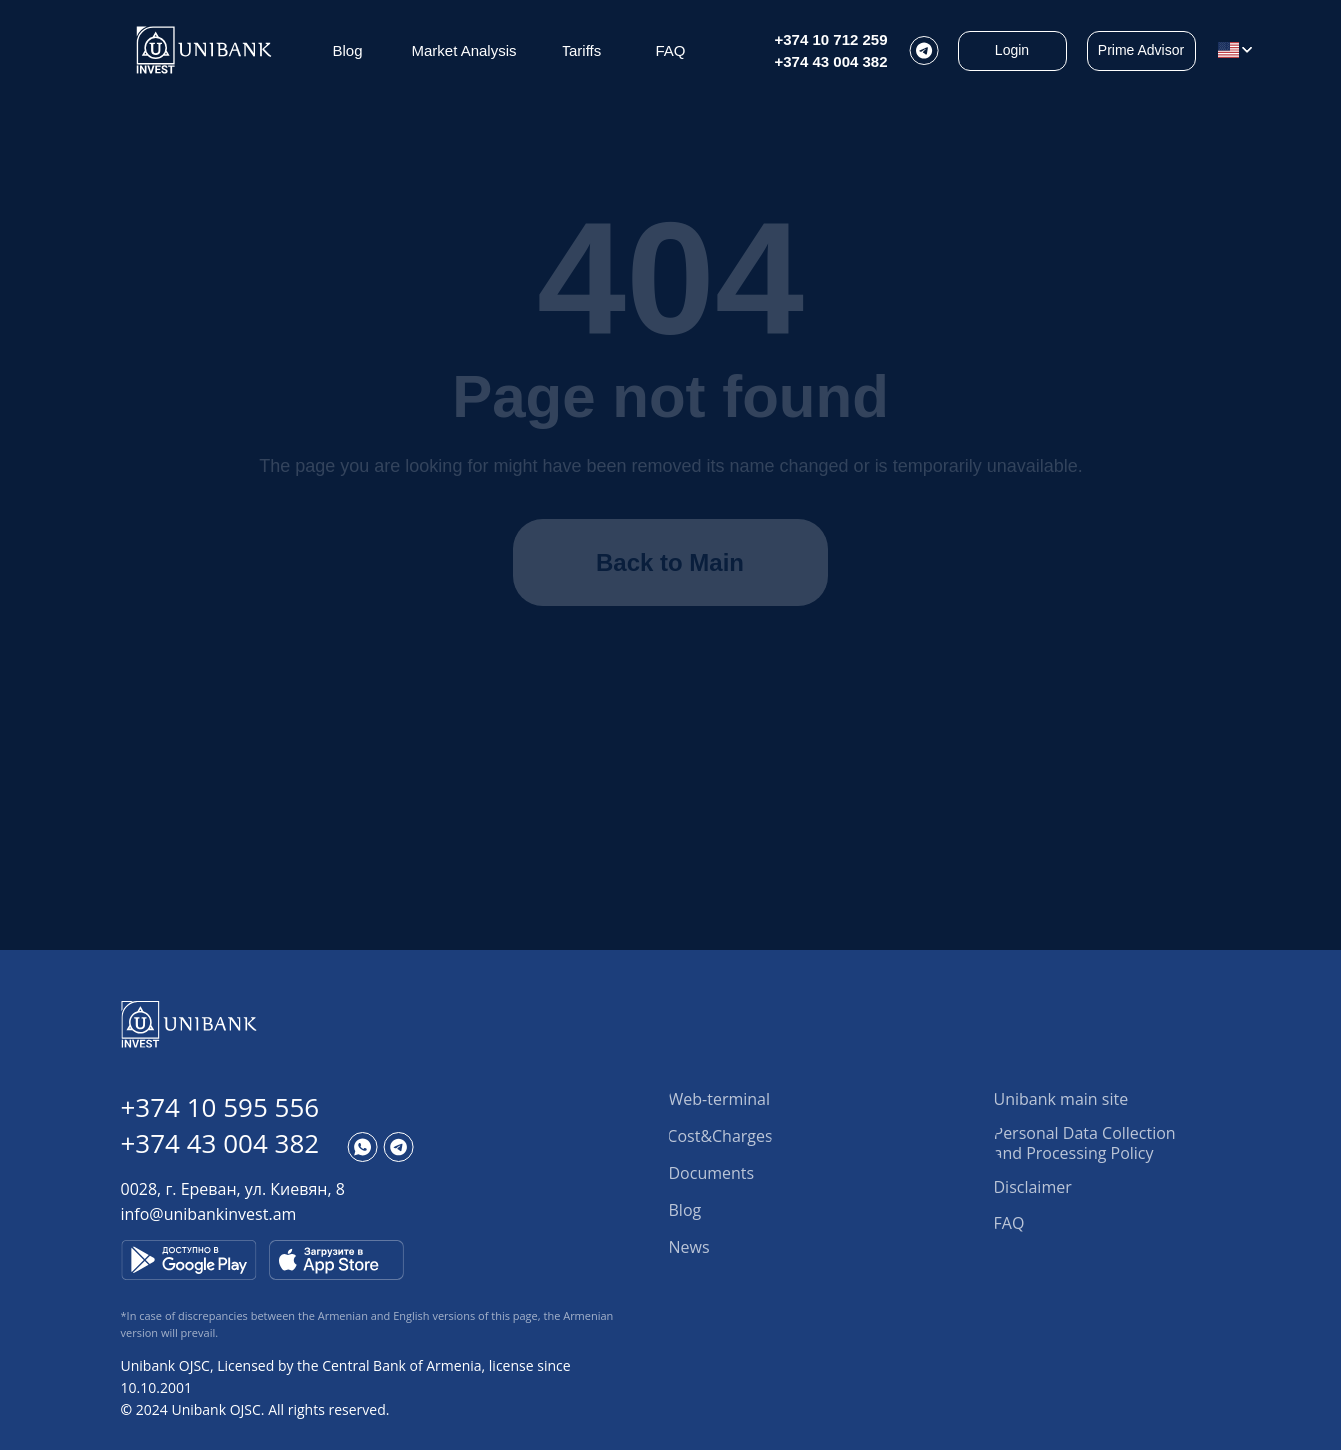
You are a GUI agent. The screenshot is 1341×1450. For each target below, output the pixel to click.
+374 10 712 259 (831, 39)
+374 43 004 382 (831, 61)
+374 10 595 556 (220, 1107)
